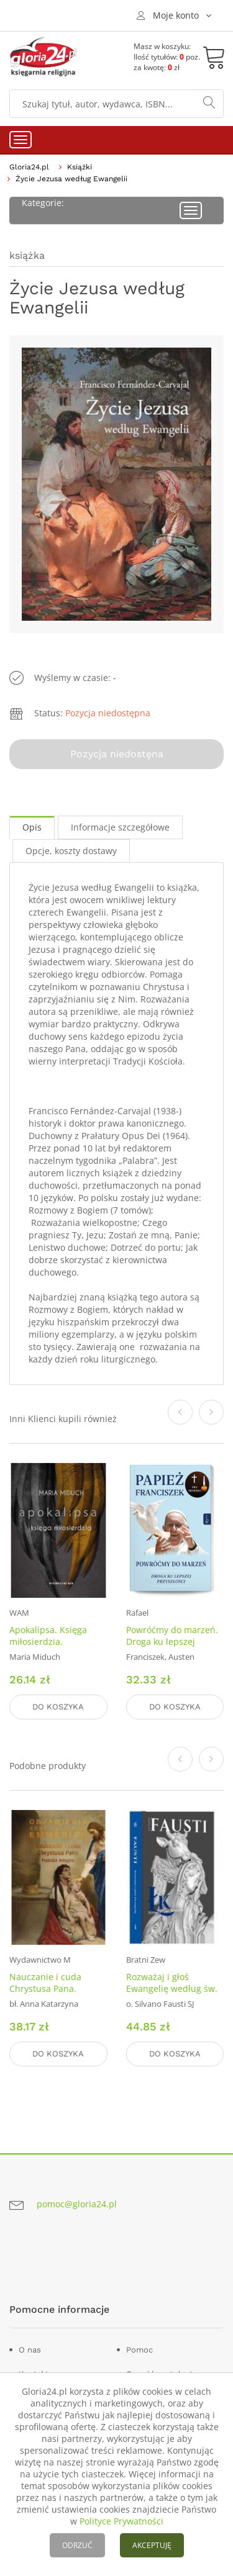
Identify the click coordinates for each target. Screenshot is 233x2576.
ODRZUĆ (77, 2545)
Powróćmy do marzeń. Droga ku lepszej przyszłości (172, 1641)
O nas (30, 2349)
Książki (79, 167)
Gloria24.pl (29, 167)
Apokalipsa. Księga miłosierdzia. (48, 1635)
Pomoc (139, 2349)
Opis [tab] (32, 827)
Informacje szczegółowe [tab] (120, 827)
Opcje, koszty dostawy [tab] (71, 851)
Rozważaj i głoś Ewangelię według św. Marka (171, 1988)
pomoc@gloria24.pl (77, 2204)
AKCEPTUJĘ (151, 2545)
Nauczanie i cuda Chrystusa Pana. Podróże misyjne (45, 1988)
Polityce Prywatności (121, 2521)
